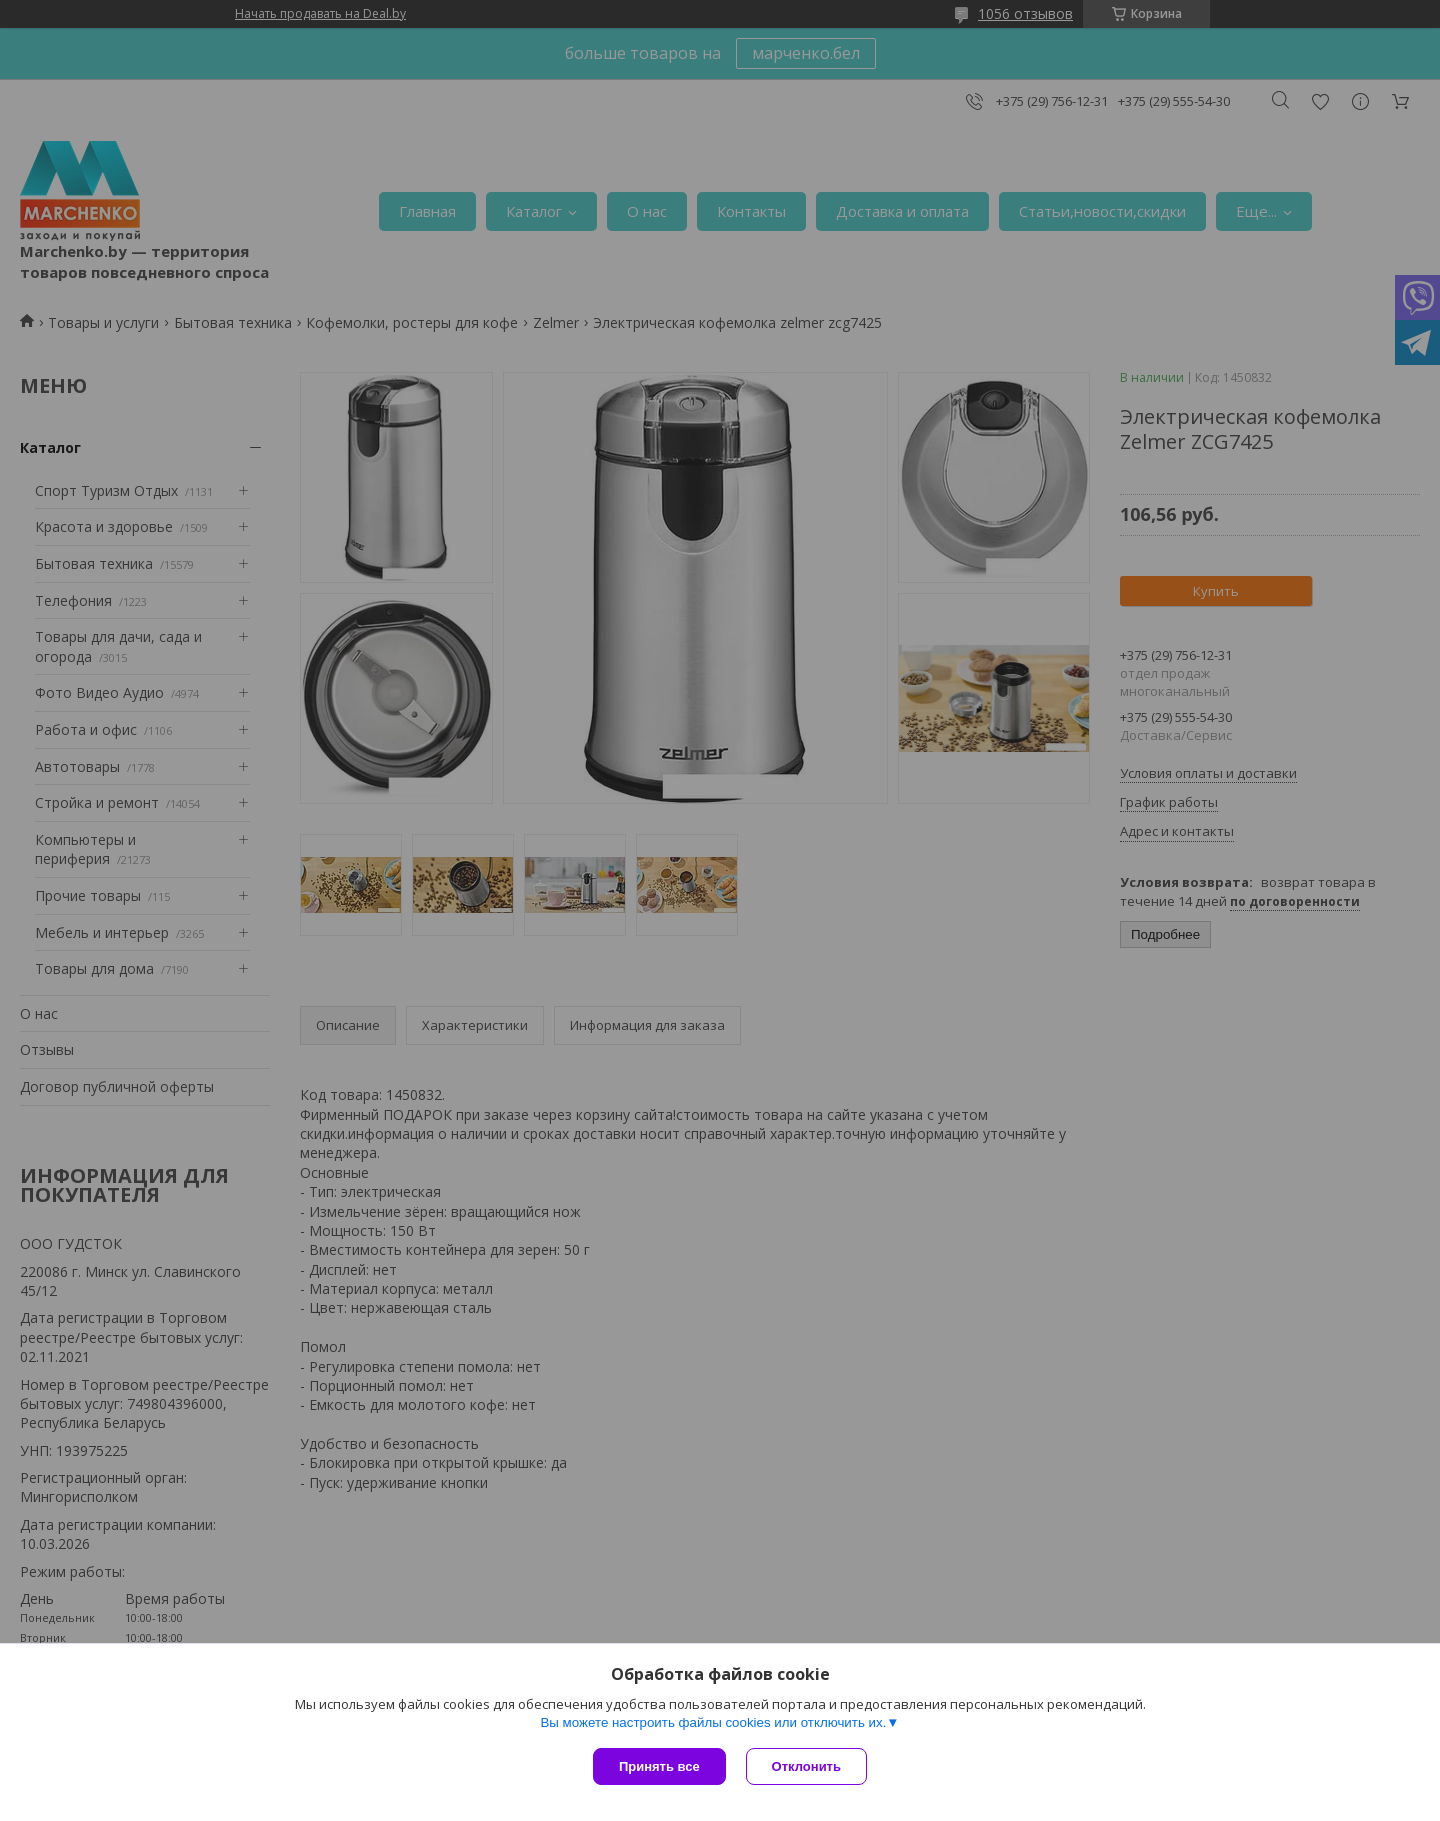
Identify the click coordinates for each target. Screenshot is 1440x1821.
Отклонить (806, 1766)
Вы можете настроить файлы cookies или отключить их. (713, 1722)
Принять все (659, 1766)
